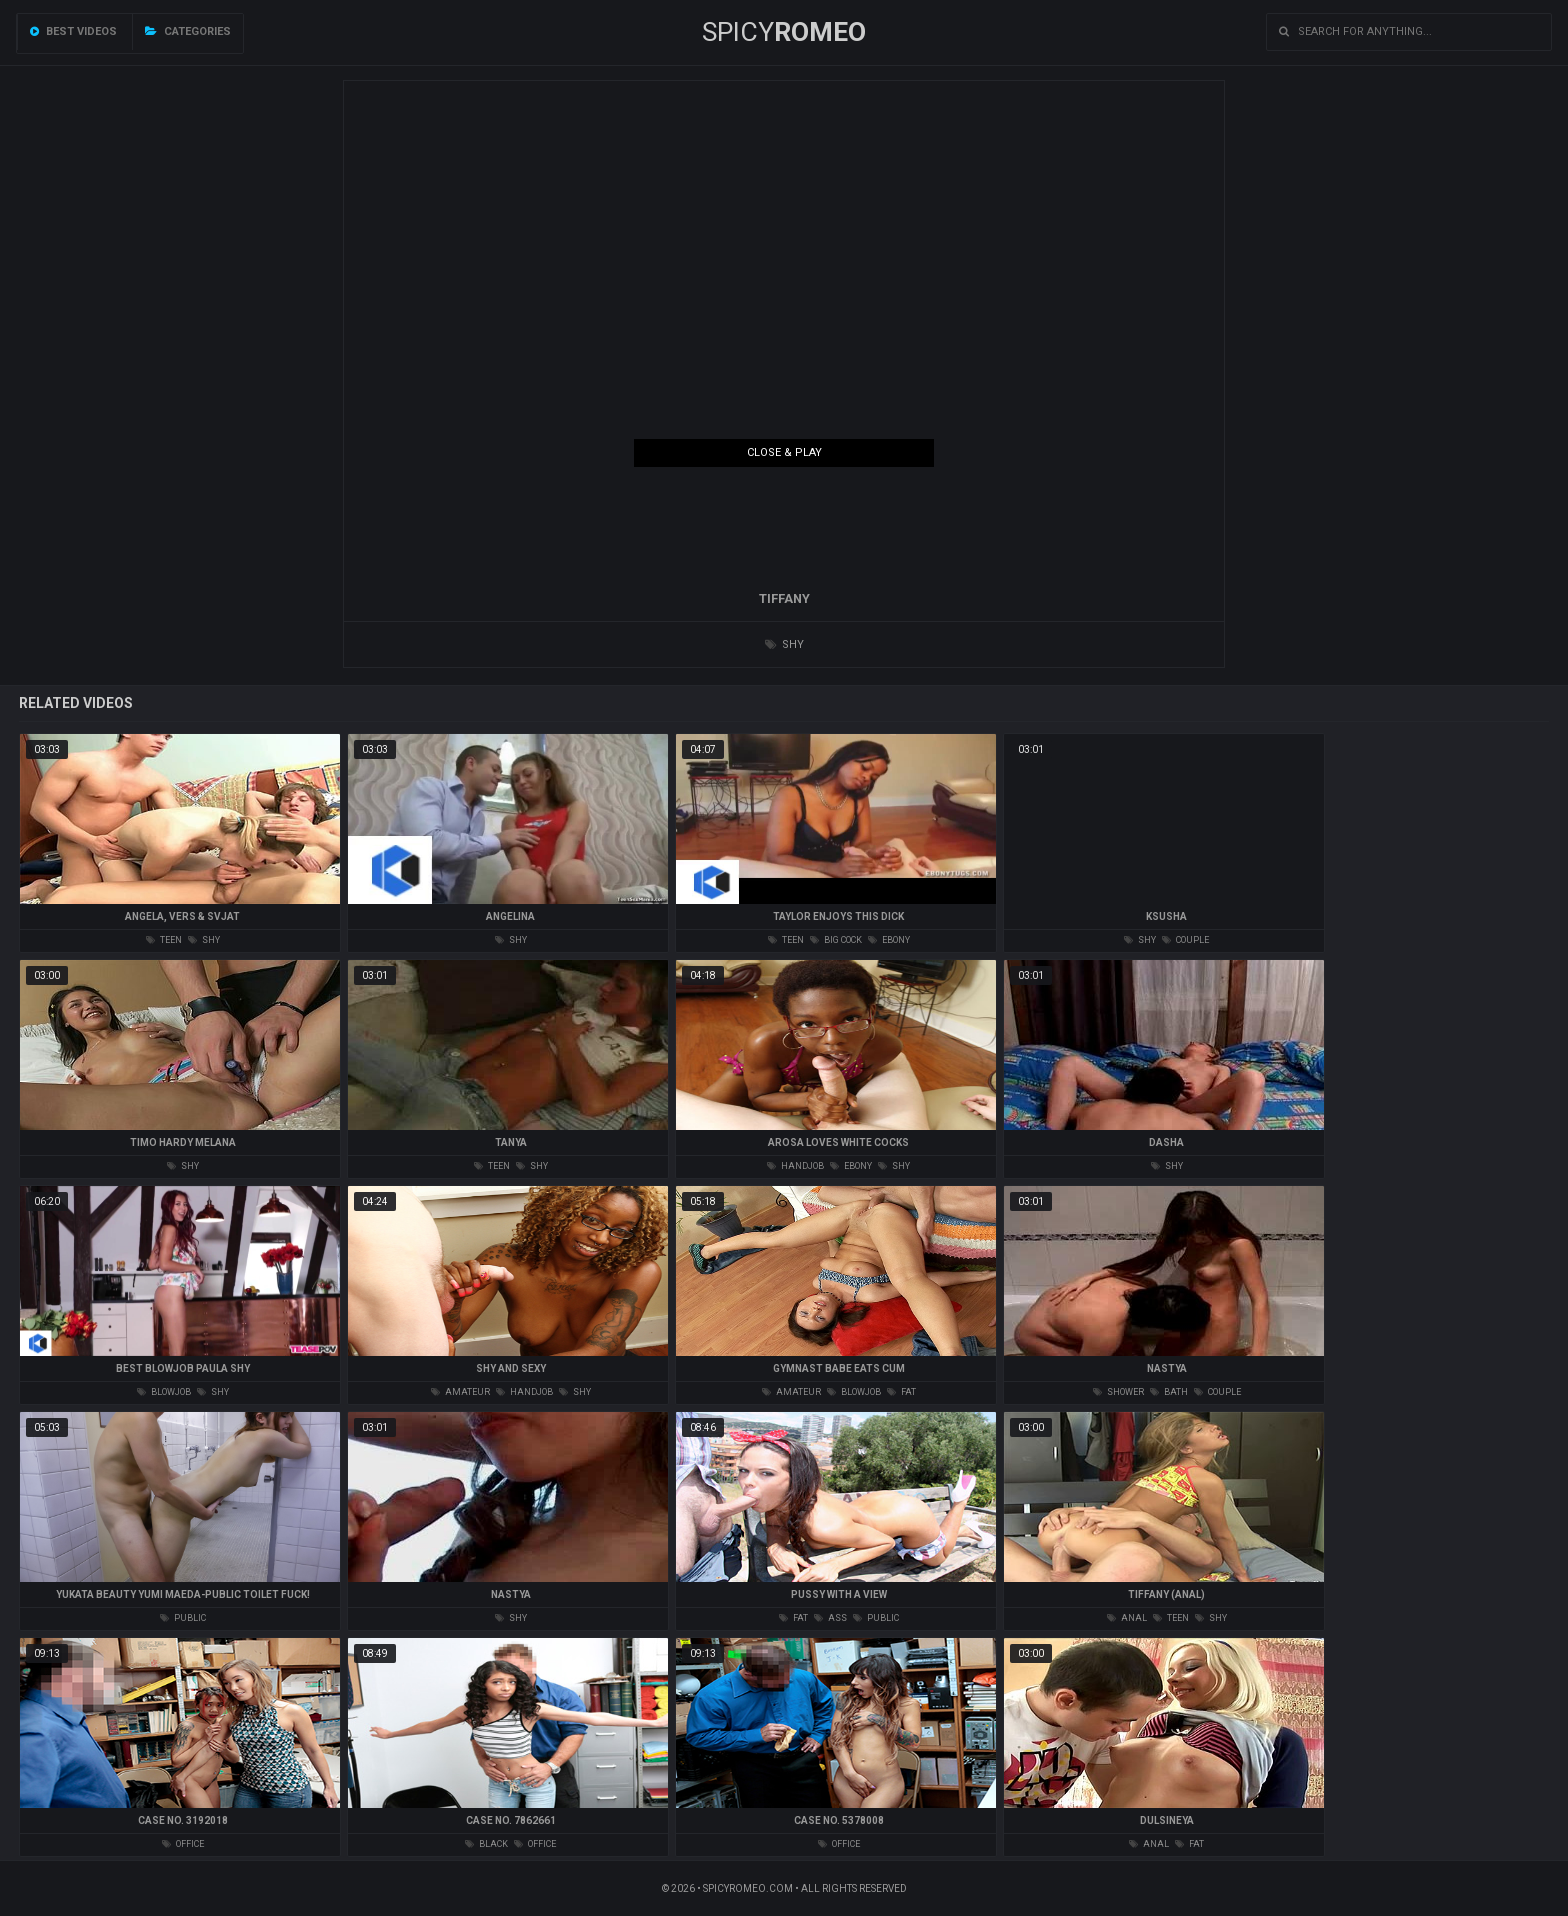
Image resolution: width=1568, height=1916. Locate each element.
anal (1127, 1618)
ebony (889, 940)
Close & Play (784, 452)
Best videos (73, 31)
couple (1185, 940)
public (183, 1618)
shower (1118, 1392)
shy (784, 644)
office (183, 1844)
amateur (460, 1392)
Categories (188, 31)
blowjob (164, 1392)
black (486, 1844)
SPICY (784, 32)
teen (164, 940)
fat (901, 1392)
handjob (795, 1166)
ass (830, 1618)
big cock (836, 940)
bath (1169, 1392)
